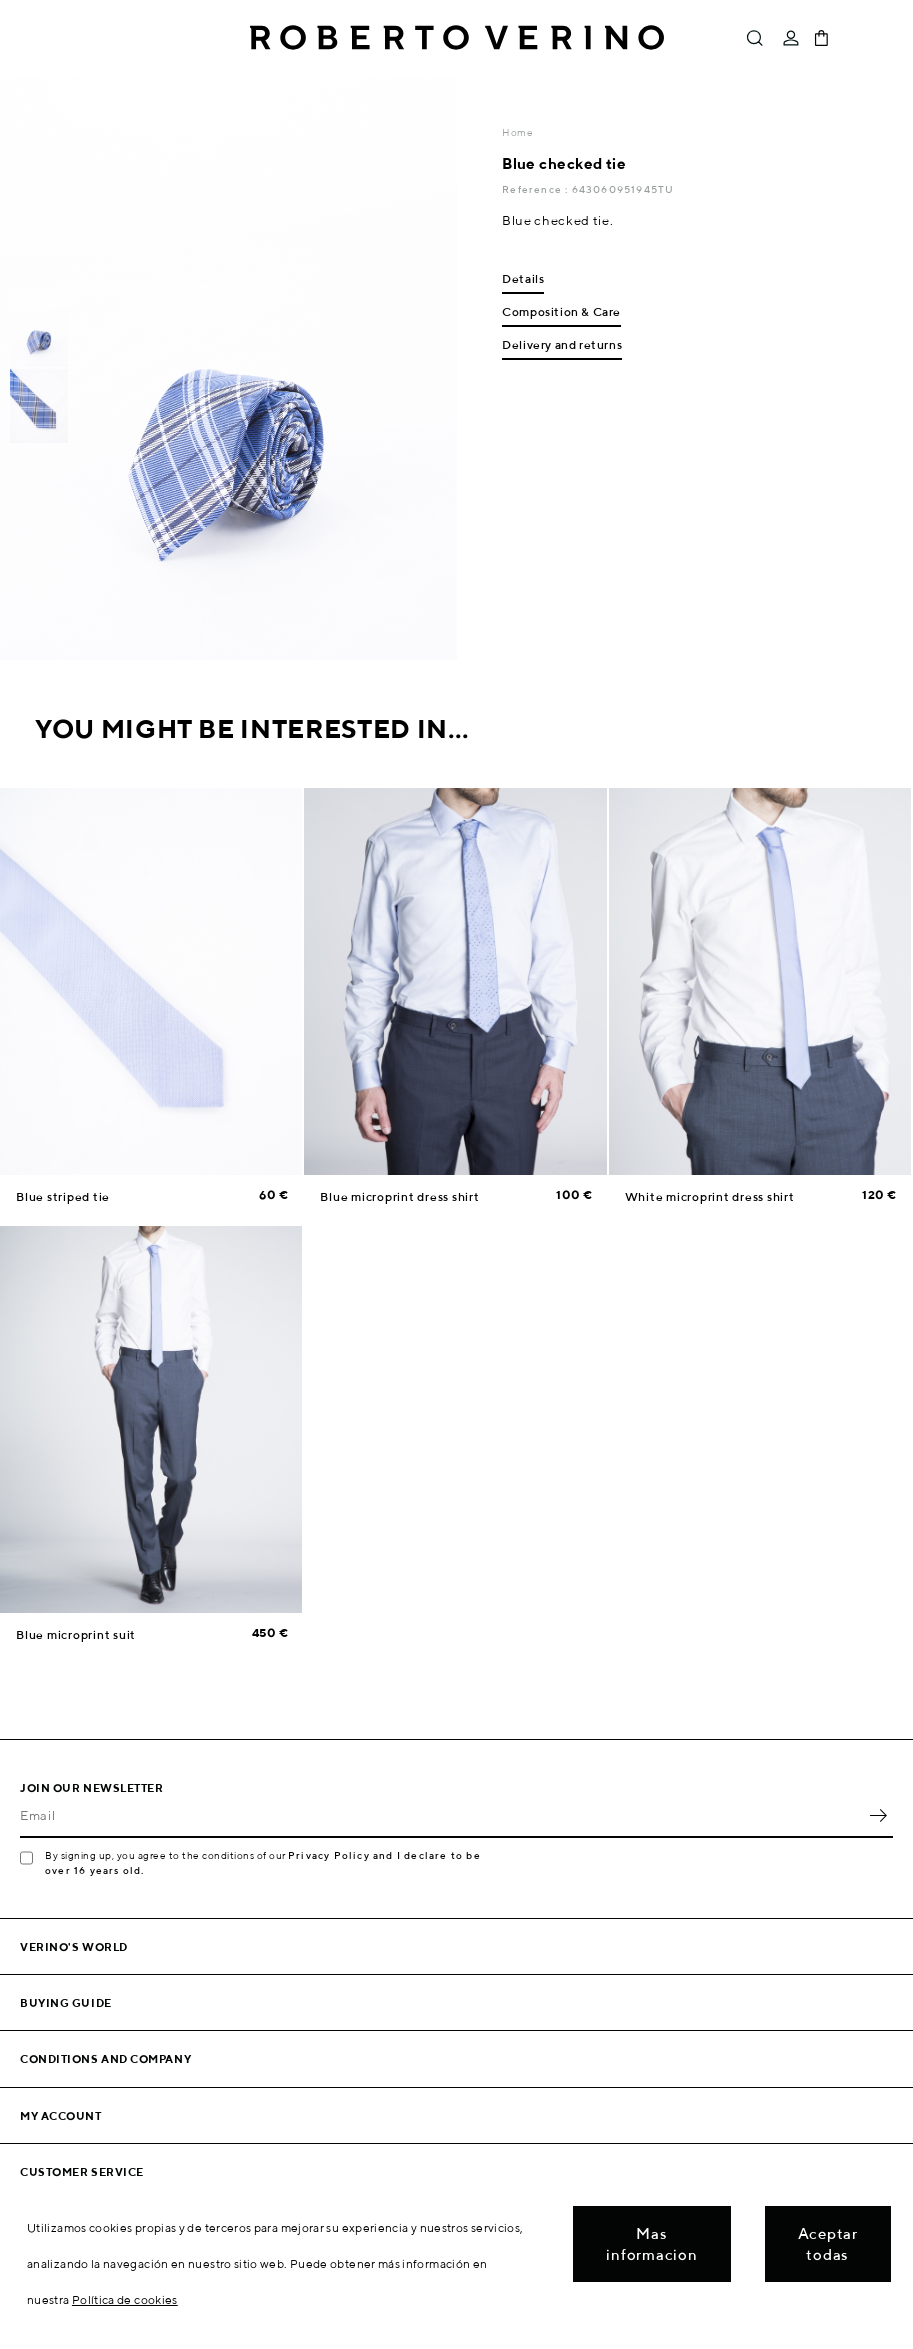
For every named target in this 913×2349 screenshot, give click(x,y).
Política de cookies (125, 2299)
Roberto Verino (457, 38)
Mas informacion (651, 2244)
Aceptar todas (828, 2244)
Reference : (536, 189)
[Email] (441, 1816)
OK (878, 1816)
